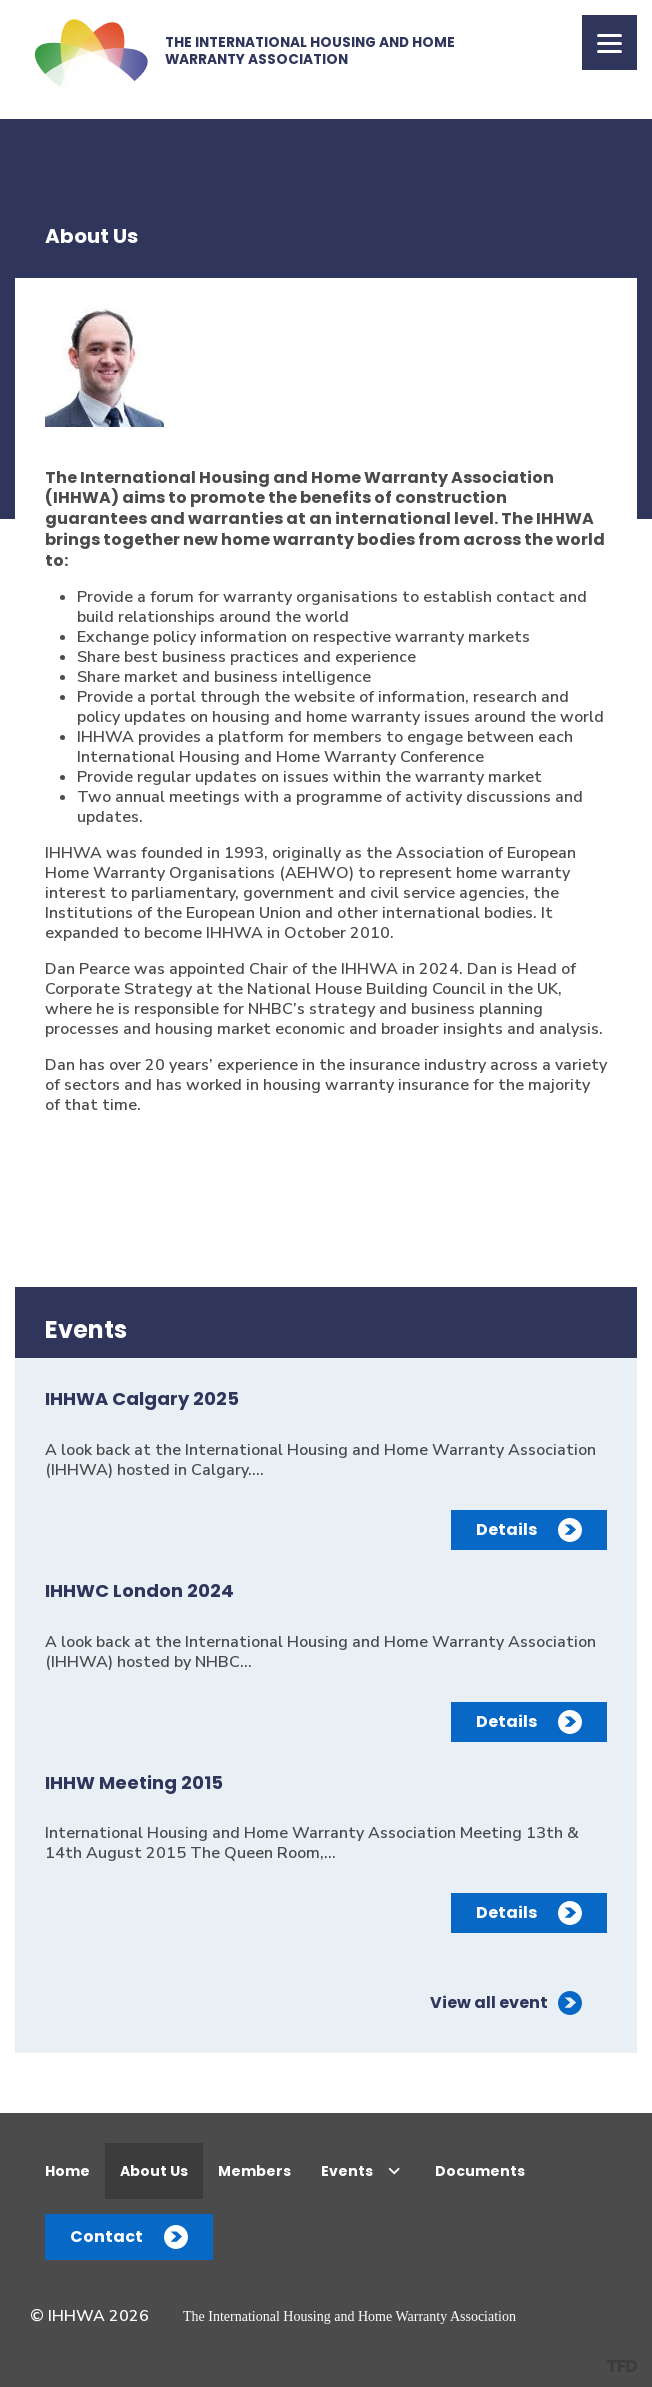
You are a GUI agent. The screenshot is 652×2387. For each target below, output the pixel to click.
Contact (106, 2236)
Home (67, 2171)
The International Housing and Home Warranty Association (349, 2316)
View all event (489, 2002)
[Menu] (609, 42)
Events (347, 2171)
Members (254, 2171)
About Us (154, 2171)
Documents (480, 2171)
